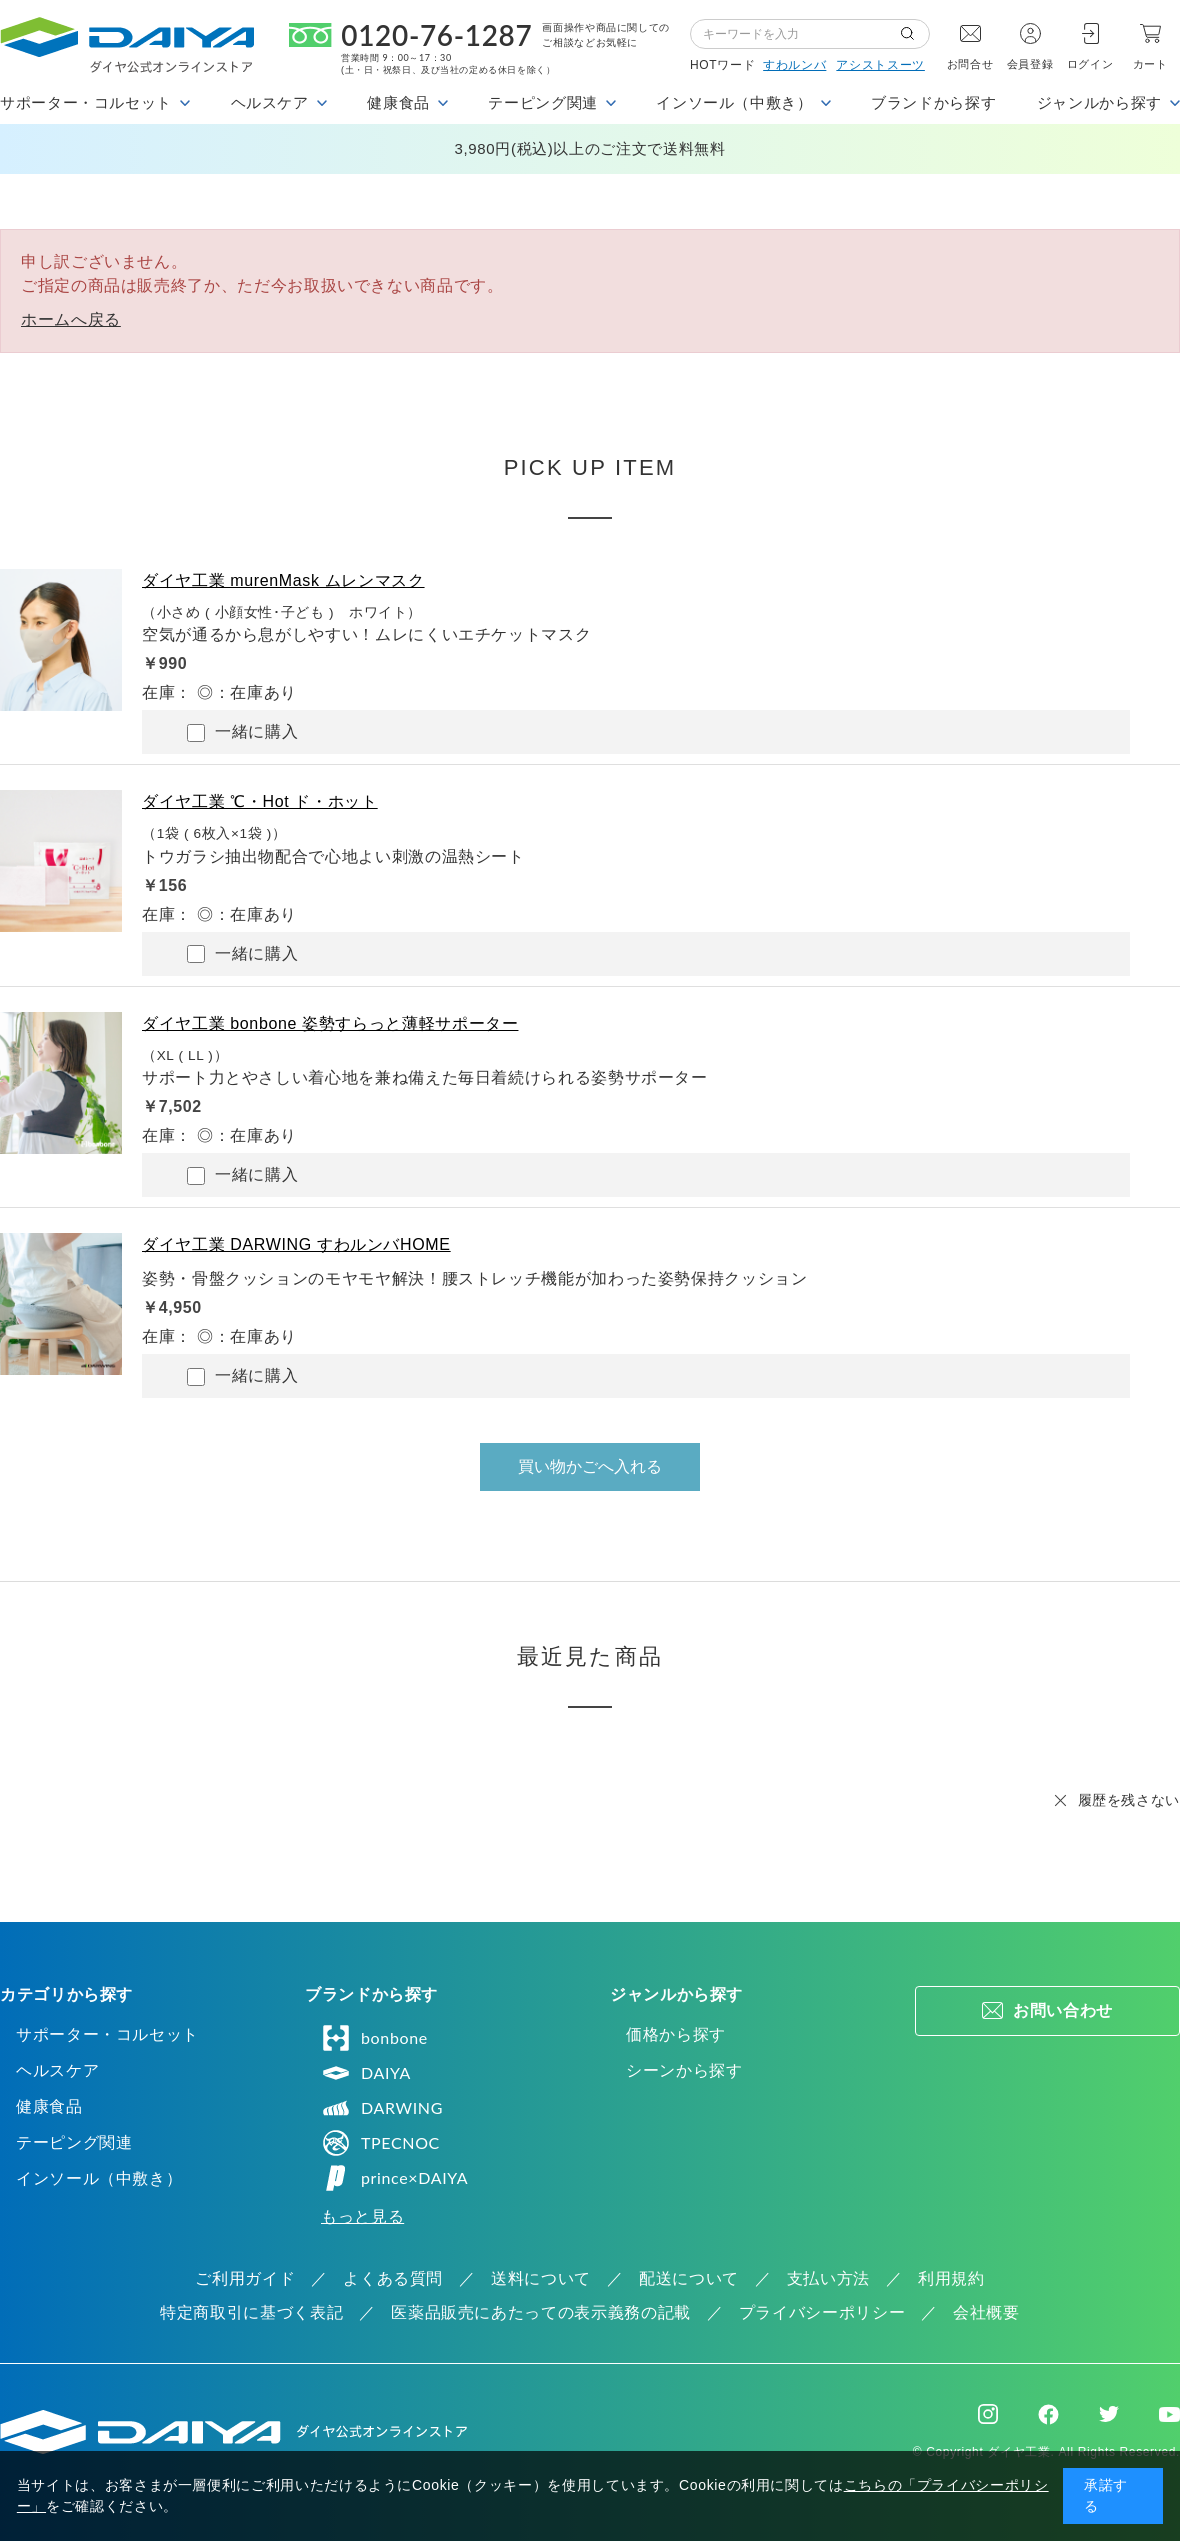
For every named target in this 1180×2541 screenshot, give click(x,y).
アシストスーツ (880, 65)
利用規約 (951, 2278)
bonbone (374, 2038)
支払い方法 (828, 2278)
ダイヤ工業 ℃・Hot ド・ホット (260, 801)
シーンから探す (684, 2070)
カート (1150, 64)
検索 (915, 34)
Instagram (988, 2414)
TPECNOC (380, 2143)
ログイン (1090, 64)
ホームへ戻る (71, 319)
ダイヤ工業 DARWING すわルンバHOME (296, 1244)
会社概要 (986, 2312)
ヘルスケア (57, 2070)
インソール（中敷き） (99, 2178)
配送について (689, 2278)
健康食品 (49, 2106)
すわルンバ (794, 65)
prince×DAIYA (394, 2178)
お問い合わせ (1063, 2010)
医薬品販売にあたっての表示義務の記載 (541, 2312)
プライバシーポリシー (822, 2312)
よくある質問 (393, 2278)
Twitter (1109, 2414)
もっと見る (362, 2216)
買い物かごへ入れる (590, 1466)
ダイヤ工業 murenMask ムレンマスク (283, 580)
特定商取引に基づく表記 (251, 2312)
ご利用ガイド (245, 2278)
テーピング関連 (74, 2142)
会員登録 (1030, 64)
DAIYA (366, 2073)
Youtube (1169, 2414)
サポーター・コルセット (107, 2034)
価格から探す (676, 2034)
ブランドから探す (933, 102)
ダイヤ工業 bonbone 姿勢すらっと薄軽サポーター (330, 1023)
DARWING (382, 2108)
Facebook (1048, 2414)
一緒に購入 (242, 732)
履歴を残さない (1129, 1800)
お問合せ (970, 64)
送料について (541, 2278)
